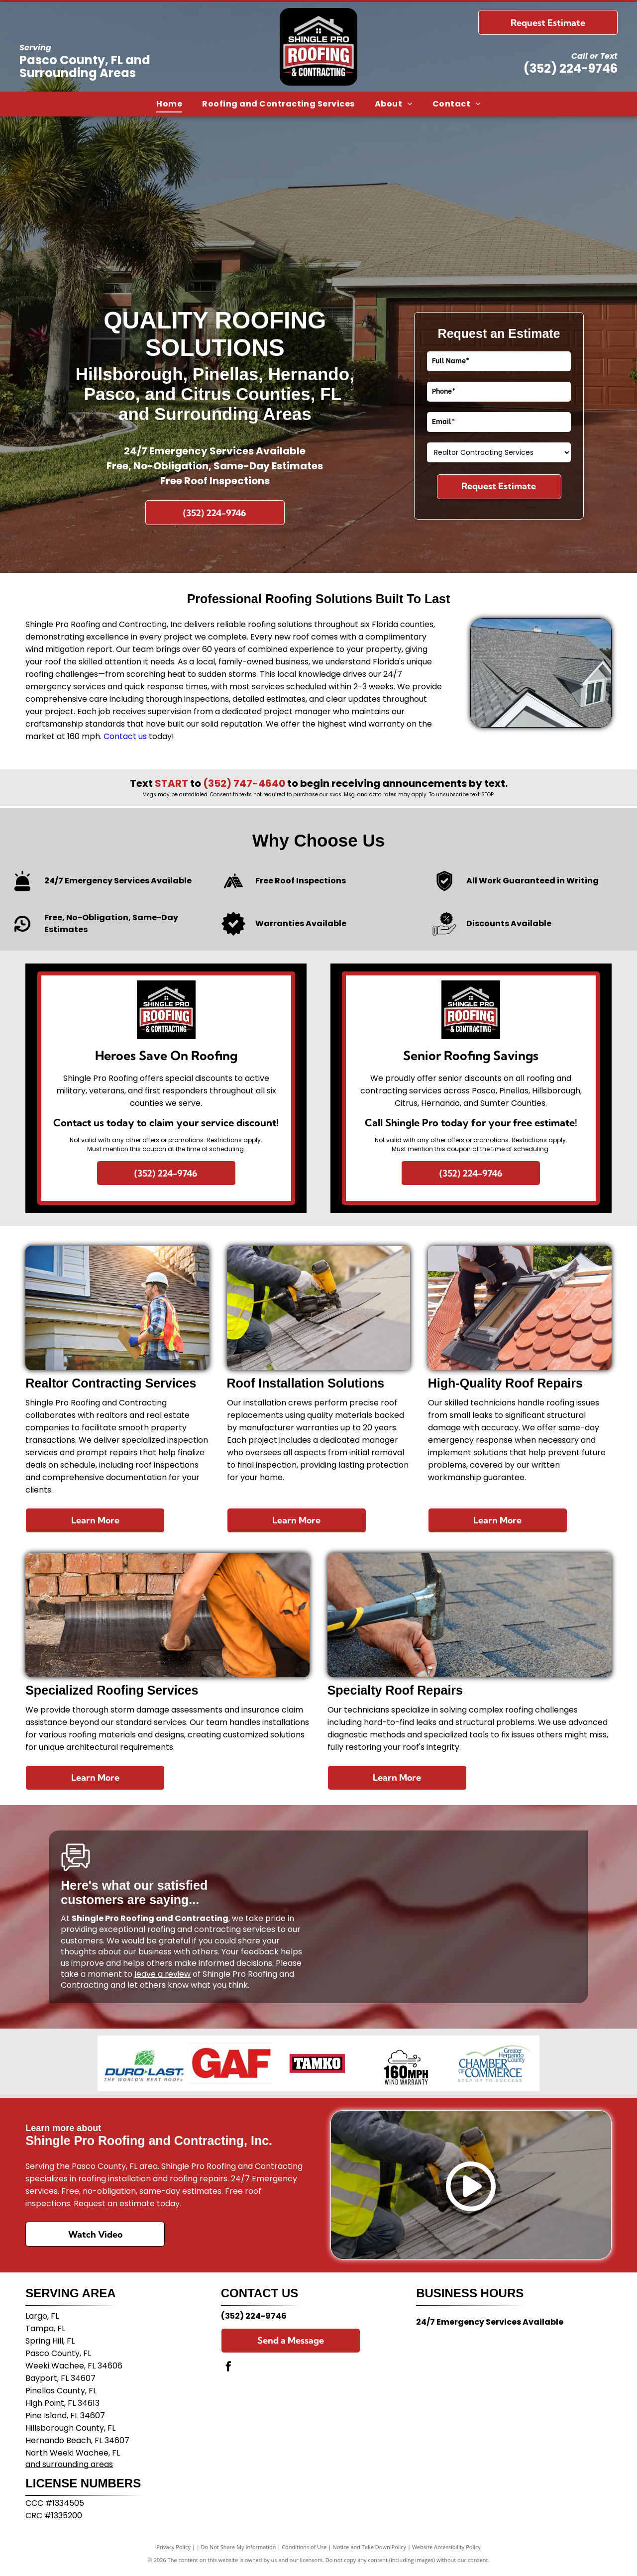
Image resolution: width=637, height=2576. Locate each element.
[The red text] (231, 2063)
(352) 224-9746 (571, 68)
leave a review (162, 1974)
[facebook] (228, 2367)
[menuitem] (169, 104)
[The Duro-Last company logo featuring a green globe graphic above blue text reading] (143, 2063)
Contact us (125, 736)
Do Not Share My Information (238, 2547)
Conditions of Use (304, 2547)
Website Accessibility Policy (446, 2547)
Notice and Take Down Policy (370, 2547)
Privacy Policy (173, 2547)
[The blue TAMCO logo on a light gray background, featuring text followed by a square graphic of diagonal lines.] (318, 2063)
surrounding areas (77, 2464)
